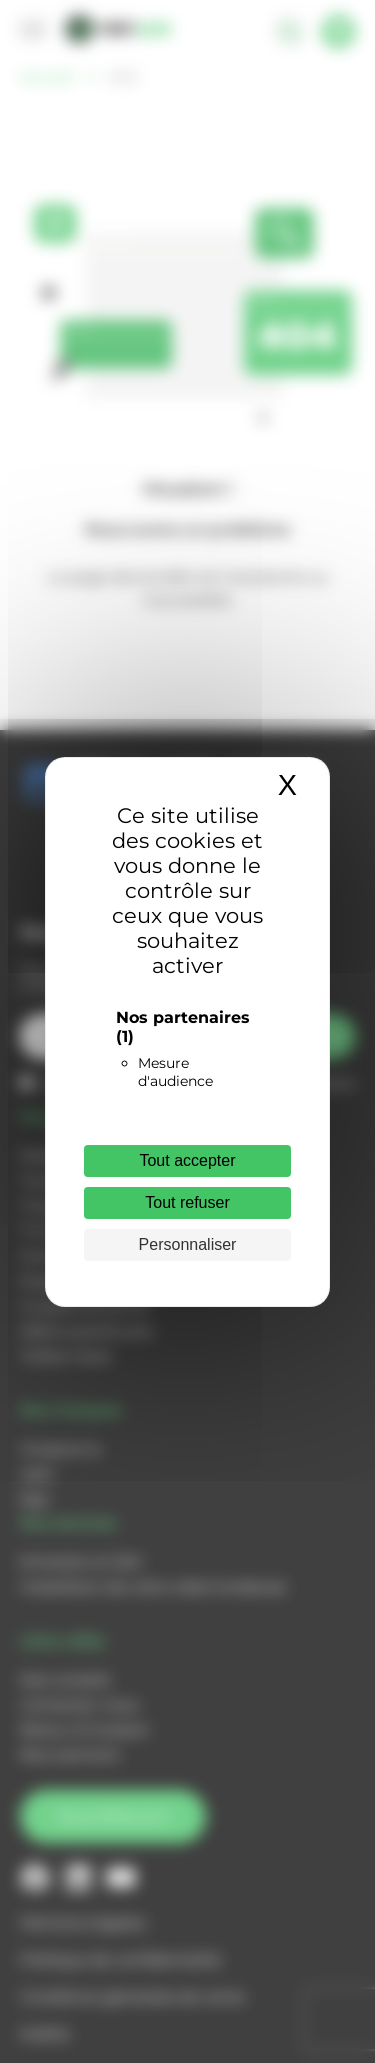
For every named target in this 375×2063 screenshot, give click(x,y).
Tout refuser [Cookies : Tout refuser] (187, 1202)
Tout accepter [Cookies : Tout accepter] (187, 1160)
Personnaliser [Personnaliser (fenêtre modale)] (188, 1244)
